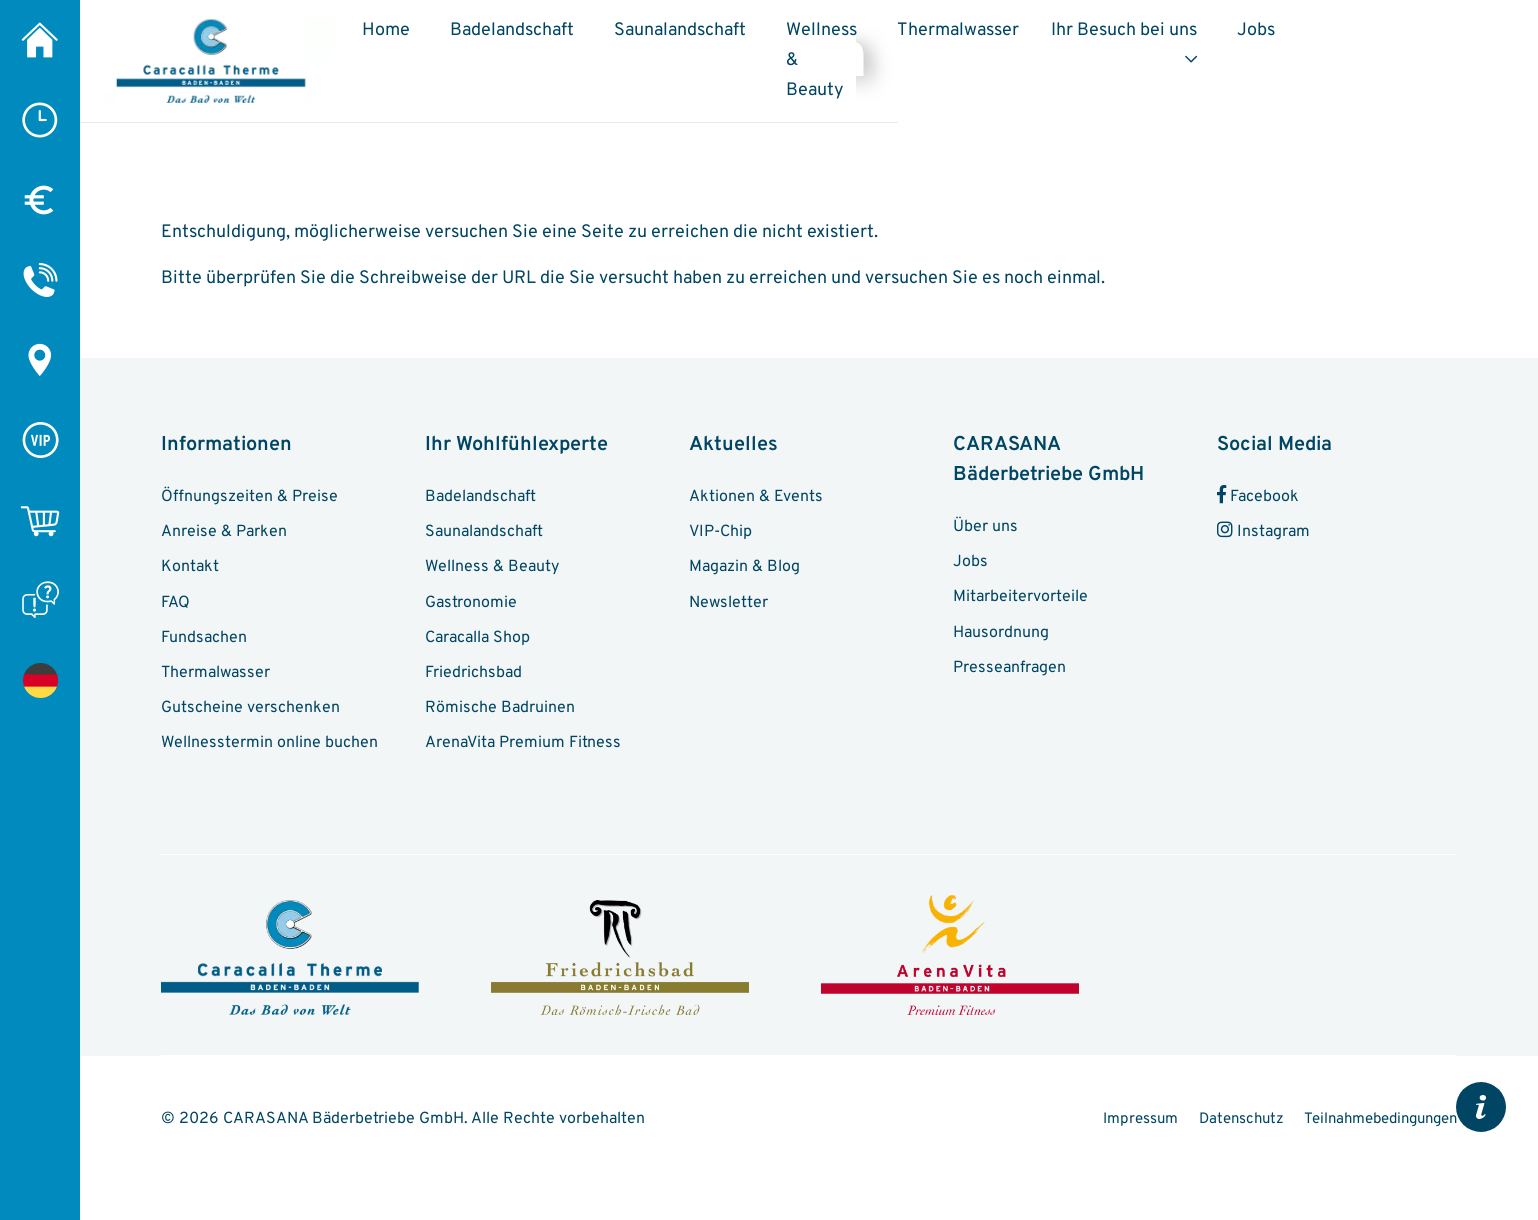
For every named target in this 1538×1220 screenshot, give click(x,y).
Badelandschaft (603, 38)
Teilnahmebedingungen (1373, 1157)
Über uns (988, 515)
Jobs (1430, 38)
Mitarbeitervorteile (1024, 591)
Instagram (1266, 522)
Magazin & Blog (748, 561)
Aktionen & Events (759, 485)
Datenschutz (1411, 1127)
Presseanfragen (1014, 667)
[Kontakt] (40, 280)
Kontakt (191, 561)
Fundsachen (208, 637)
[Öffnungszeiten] (40, 120)
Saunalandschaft (771, 38)
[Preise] (40, 200)
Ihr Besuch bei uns (1285, 38)
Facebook (1260, 484)
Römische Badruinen (504, 713)
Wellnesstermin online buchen (275, 751)
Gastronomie (473, 599)
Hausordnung (1005, 629)
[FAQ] (40, 600)
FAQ (176, 599)
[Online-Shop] (40, 520)
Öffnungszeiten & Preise (254, 485)
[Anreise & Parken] (40, 360)
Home (477, 38)
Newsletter (730, 599)
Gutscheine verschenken (255, 713)
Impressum (1299, 1127)
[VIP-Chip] (40, 440)
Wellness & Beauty (920, 53)
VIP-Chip (723, 523)
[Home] (40, 40)
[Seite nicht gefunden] (40, 680)
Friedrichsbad (478, 675)
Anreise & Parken (227, 523)
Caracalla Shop (482, 637)
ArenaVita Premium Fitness (528, 751)
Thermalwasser (1119, 38)
